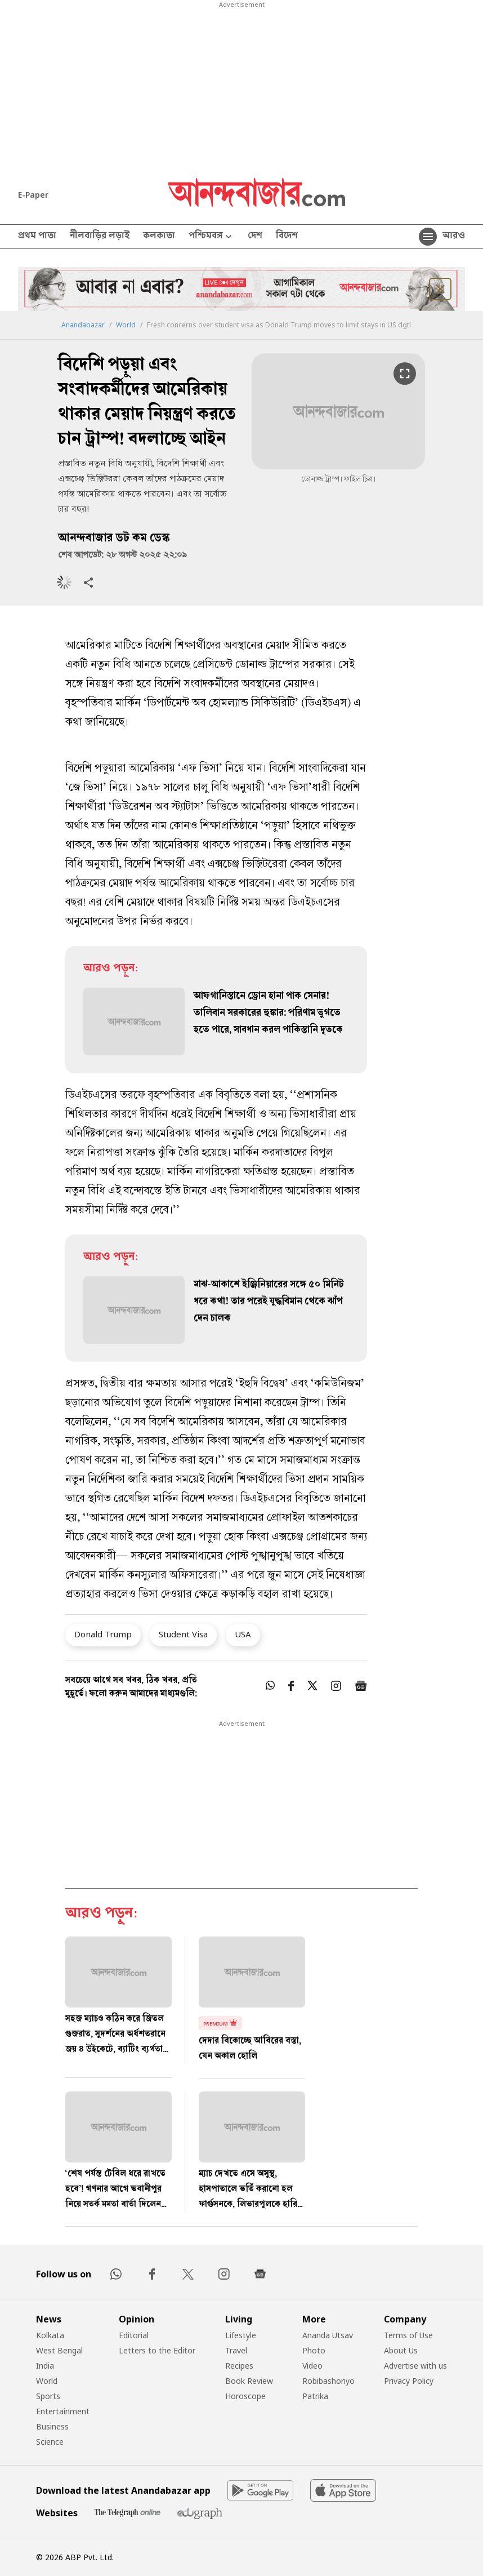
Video (312, 2365)
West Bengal (59, 2350)
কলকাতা (159, 236)
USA (243, 1634)
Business (52, 2426)
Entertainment (63, 2411)
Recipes (239, 2365)
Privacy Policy (408, 2380)
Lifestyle (240, 2335)
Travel (236, 2350)
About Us (401, 2350)
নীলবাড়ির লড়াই (99, 236)
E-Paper (33, 194)
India (45, 2365)
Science (50, 2441)
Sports (48, 2396)
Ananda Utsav (327, 2335)
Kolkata (50, 2335)
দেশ (255, 236)
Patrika (315, 2396)
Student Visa (183, 1634)
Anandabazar (83, 325)
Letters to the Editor (157, 2350)
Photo (313, 2350)
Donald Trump (103, 1634)
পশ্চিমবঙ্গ (211, 237)
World (126, 325)
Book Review (249, 2380)
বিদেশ (287, 236)
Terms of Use (408, 2335)
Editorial (134, 2335)
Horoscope (245, 2396)
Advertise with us (415, 2365)
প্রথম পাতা (37, 236)
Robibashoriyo (328, 2380)
